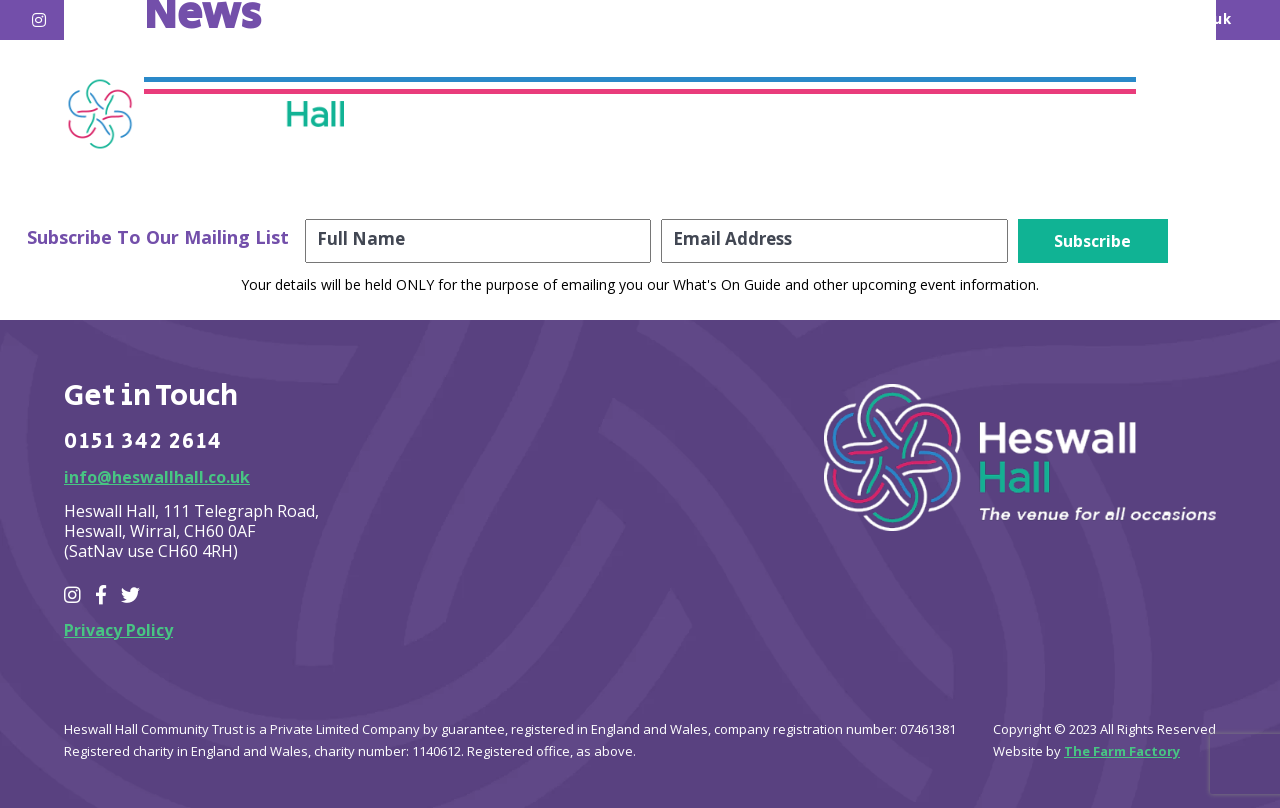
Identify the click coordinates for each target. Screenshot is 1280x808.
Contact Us (1112, 117)
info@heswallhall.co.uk (157, 477)
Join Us (976, 117)
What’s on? (616, 117)
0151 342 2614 (143, 442)
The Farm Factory (1122, 751)
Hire (740, 117)
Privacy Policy (118, 630)
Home (486, 117)
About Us (851, 117)
